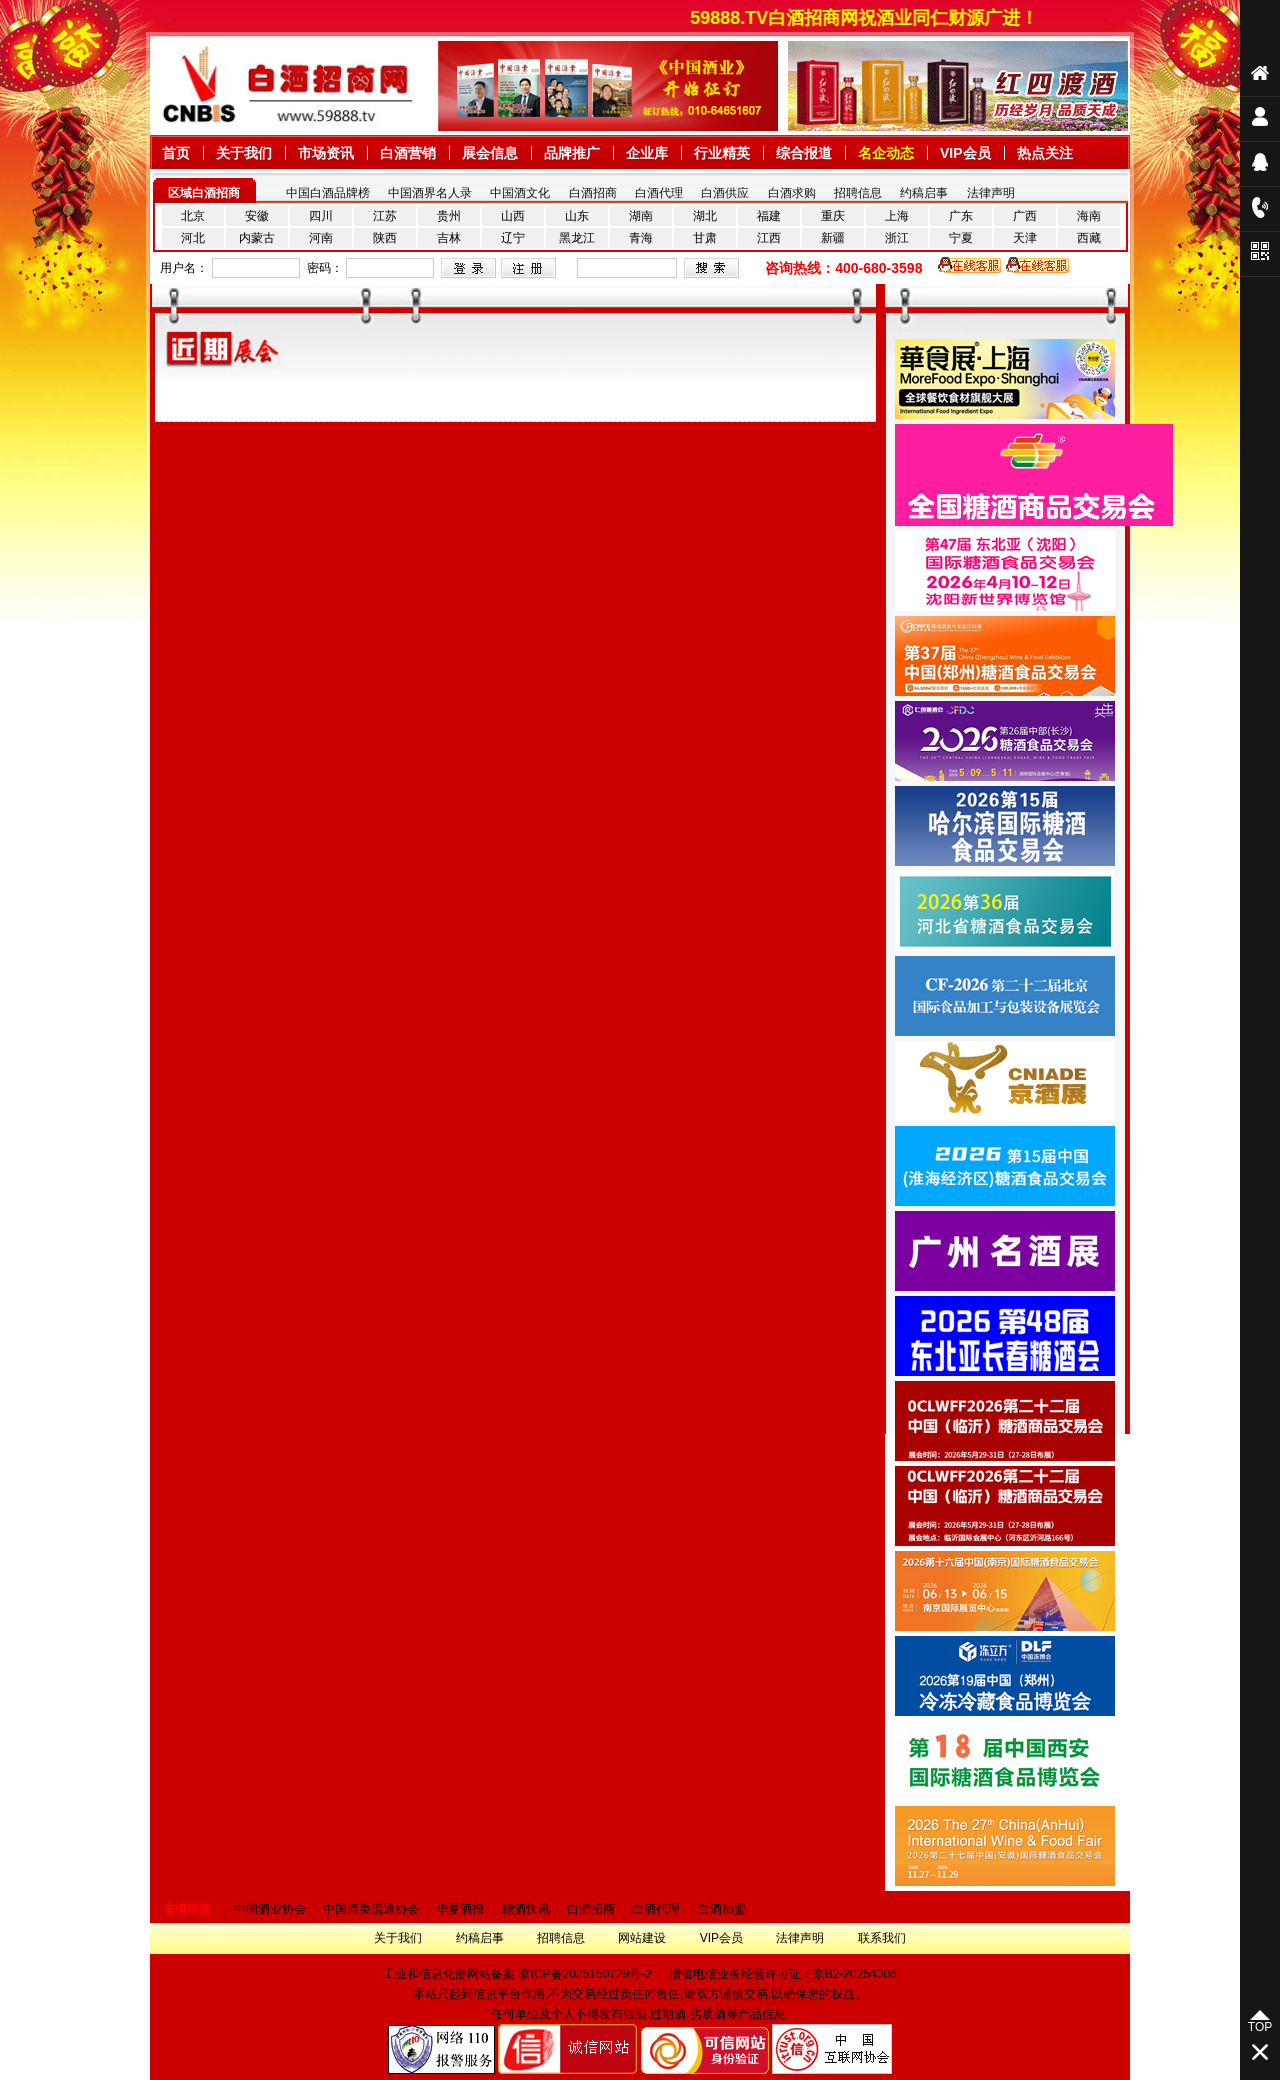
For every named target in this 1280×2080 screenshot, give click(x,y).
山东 (577, 216)
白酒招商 (593, 193)
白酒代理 (659, 193)
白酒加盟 (722, 1909)
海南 (1089, 216)
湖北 (705, 216)
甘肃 (705, 238)
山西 (513, 216)
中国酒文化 (520, 193)
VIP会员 (721, 1938)
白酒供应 (725, 193)
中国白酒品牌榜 (328, 193)
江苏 (385, 216)
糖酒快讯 (526, 1909)
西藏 (1089, 238)
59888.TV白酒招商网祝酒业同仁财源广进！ (884, 18)
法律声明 (991, 193)
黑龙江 (577, 238)
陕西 (385, 238)
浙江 (897, 238)
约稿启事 (924, 193)
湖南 (641, 216)
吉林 (449, 238)
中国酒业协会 (270, 1909)
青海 (641, 238)
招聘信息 (858, 193)
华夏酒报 (460, 1909)
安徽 (257, 216)
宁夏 (961, 238)
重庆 (833, 216)
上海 (897, 216)
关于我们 (398, 1938)
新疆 (833, 238)
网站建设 (642, 1938)
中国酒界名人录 (430, 193)
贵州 (449, 216)
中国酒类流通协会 (371, 1909)
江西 (769, 238)
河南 (321, 238)
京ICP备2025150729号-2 (585, 1974)
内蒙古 (257, 238)
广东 (961, 216)
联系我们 (882, 1938)
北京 (193, 216)
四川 (321, 216)
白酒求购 (792, 193)
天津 (1025, 238)
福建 (769, 216)
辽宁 (513, 238)
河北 (193, 238)
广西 (1025, 216)
